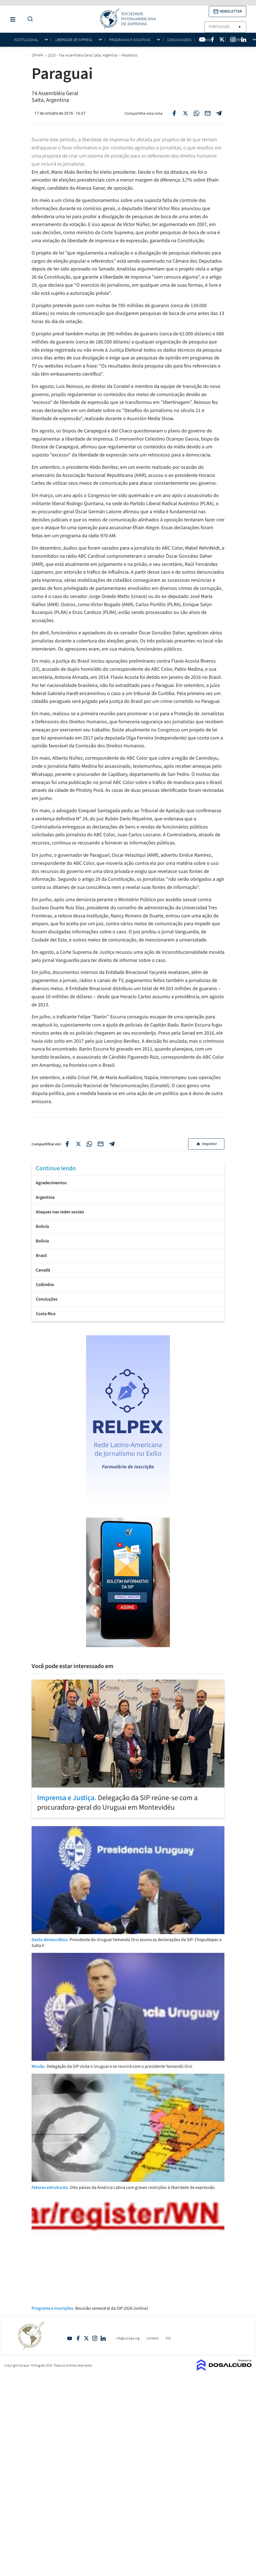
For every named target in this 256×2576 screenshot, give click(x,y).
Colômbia (45, 1285)
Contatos (152, 2338)
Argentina (45, 1197)
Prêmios (205, 39)
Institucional (26, 39)
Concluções (47, 1299)
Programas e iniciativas (129, 39)
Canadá (43, 1270)
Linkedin (103, 2338)
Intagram (94, 2338)
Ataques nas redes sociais (60, 1212)
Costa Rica (45, 1314)
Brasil (41, 1255)
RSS (168, 2338)
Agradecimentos (51, 1183)
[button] (227, 11)
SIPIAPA (38, 55)
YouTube (69, 2338)
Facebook (77, 2338)
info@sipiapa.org (127, 2338)
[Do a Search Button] (29, 19)
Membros (238, 39)
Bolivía (42, 1226)
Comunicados (179, 39)
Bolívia (42, 1241)
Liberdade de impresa (73, 39)
